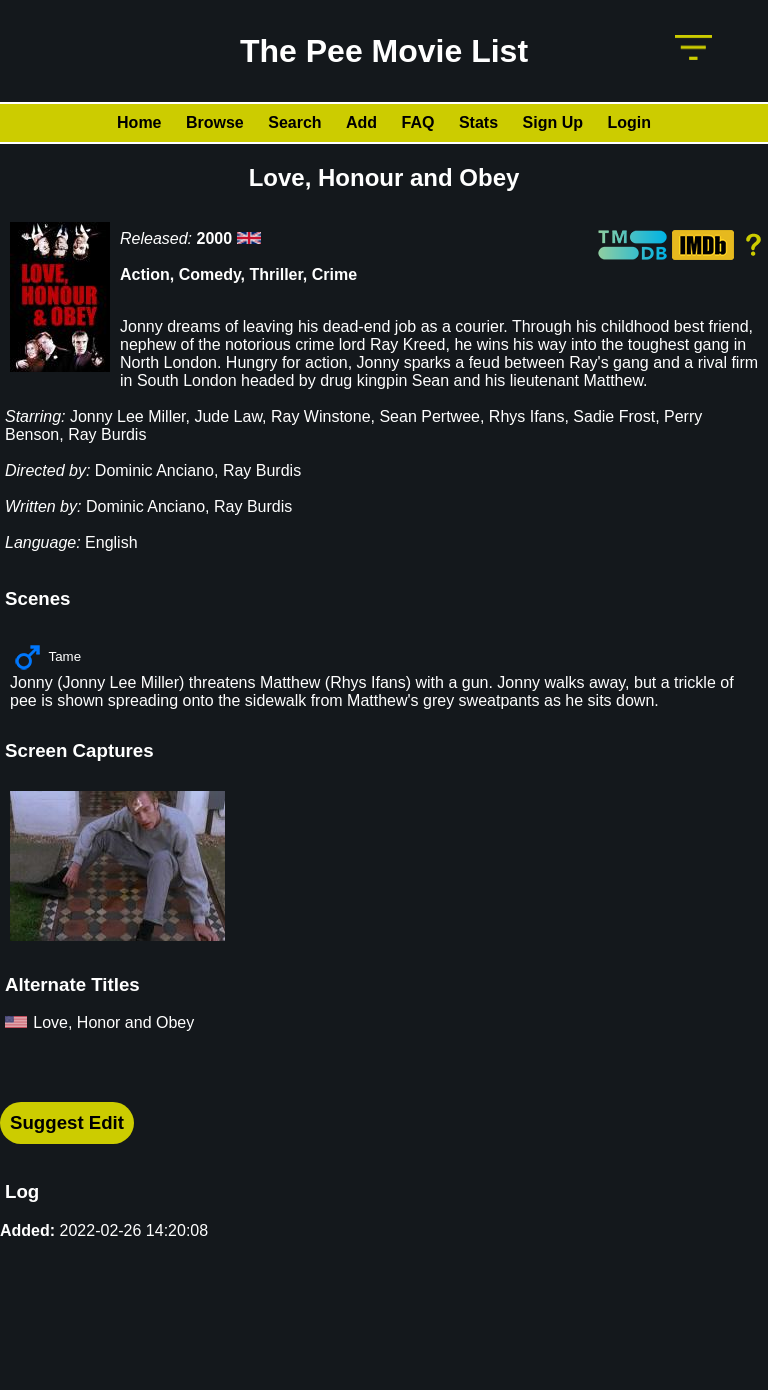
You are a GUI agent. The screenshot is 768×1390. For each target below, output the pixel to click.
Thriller (276, 274)
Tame (64, 656)
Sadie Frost (614, 416)
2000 (215, 238)
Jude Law (228, 416)
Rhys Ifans (527, 416)
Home (139, 122)
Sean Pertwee (429, 416)
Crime (334, 274)
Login (629, 122)
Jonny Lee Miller (128, 416)
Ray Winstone (321, 416)
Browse (215, 122)
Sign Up (553, 122)
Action (145, 274)
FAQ (418, 122)
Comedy (210, 274)
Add (361, 122)
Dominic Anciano (154, 470)
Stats (478, 122)
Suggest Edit (67, 1122)
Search (294, 122)
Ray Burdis (107, 434)
